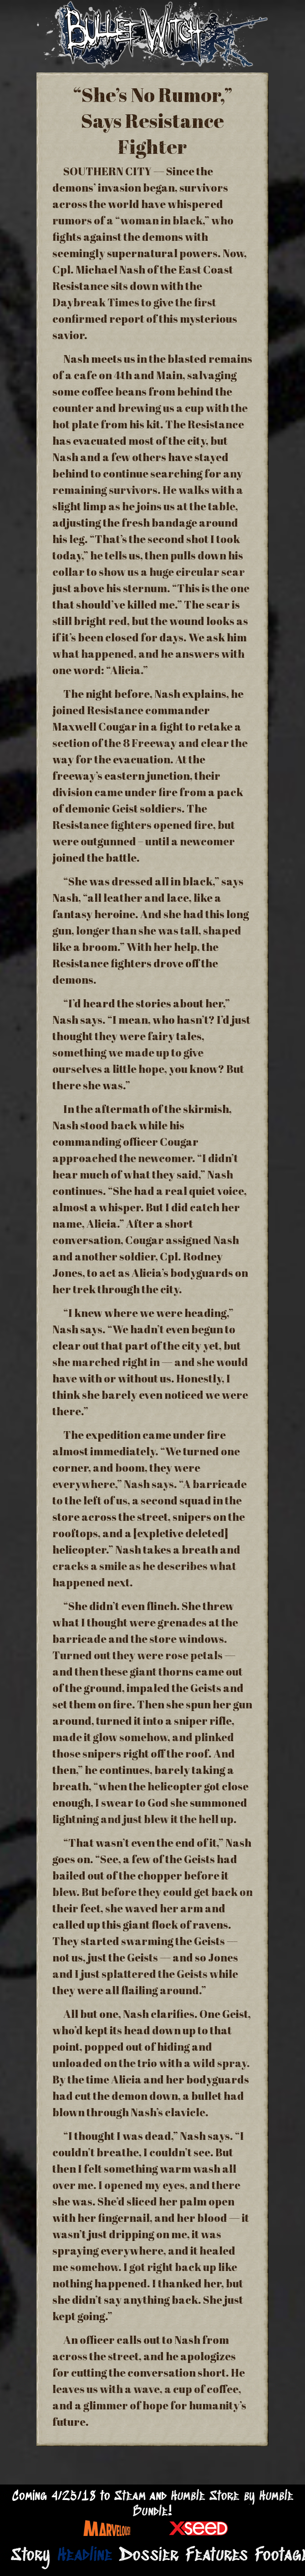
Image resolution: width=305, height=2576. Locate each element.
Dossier (149, 2555)
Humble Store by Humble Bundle (213, 2504)
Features (217, 2555)
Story (30, 2555)
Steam (130, 2497)
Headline (84, 2555)
